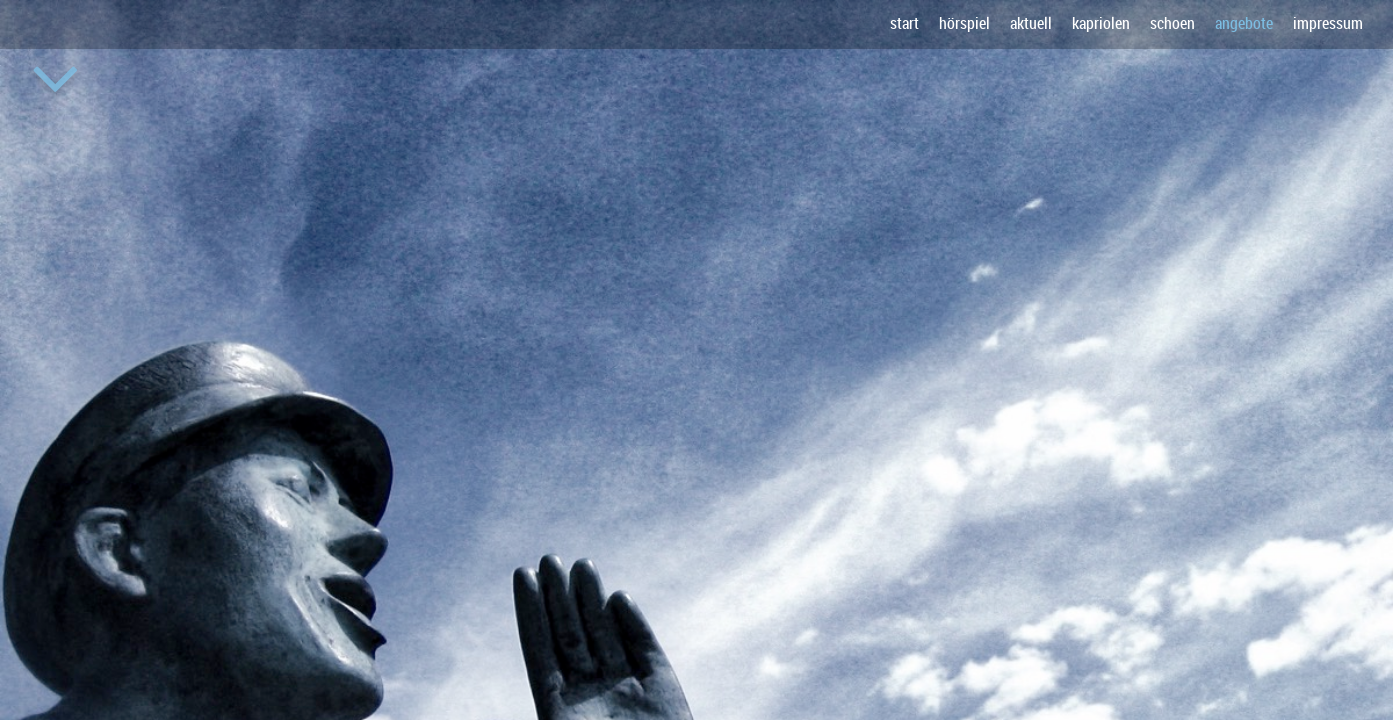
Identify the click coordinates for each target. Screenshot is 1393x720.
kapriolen (1101, 23)
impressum (1328, 23)
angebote (1244, 23)
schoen (1172, 23)
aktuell (1031, 23)
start (904, 23)
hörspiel (964, 23)
